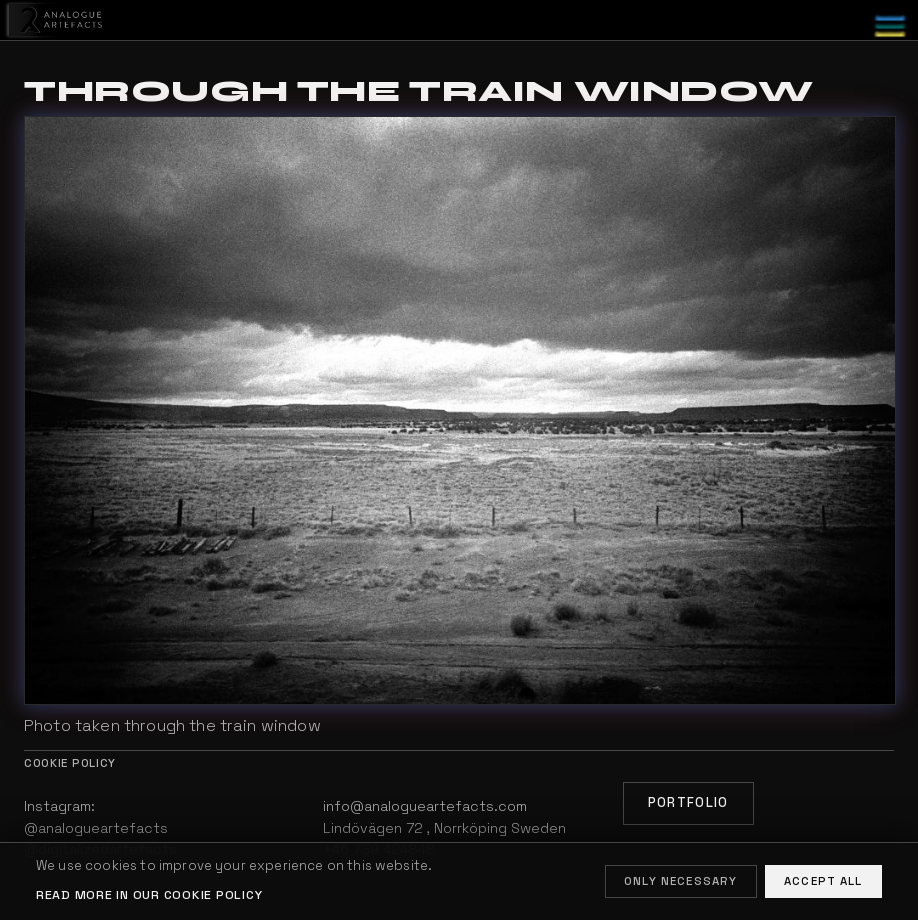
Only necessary (680, 881)
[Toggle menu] (890, 26)
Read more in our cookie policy (149, 895)
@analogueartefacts (96, 828)
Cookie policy (70, 763)
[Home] (53, 20)
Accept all (823, 881)
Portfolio (688, 802)
